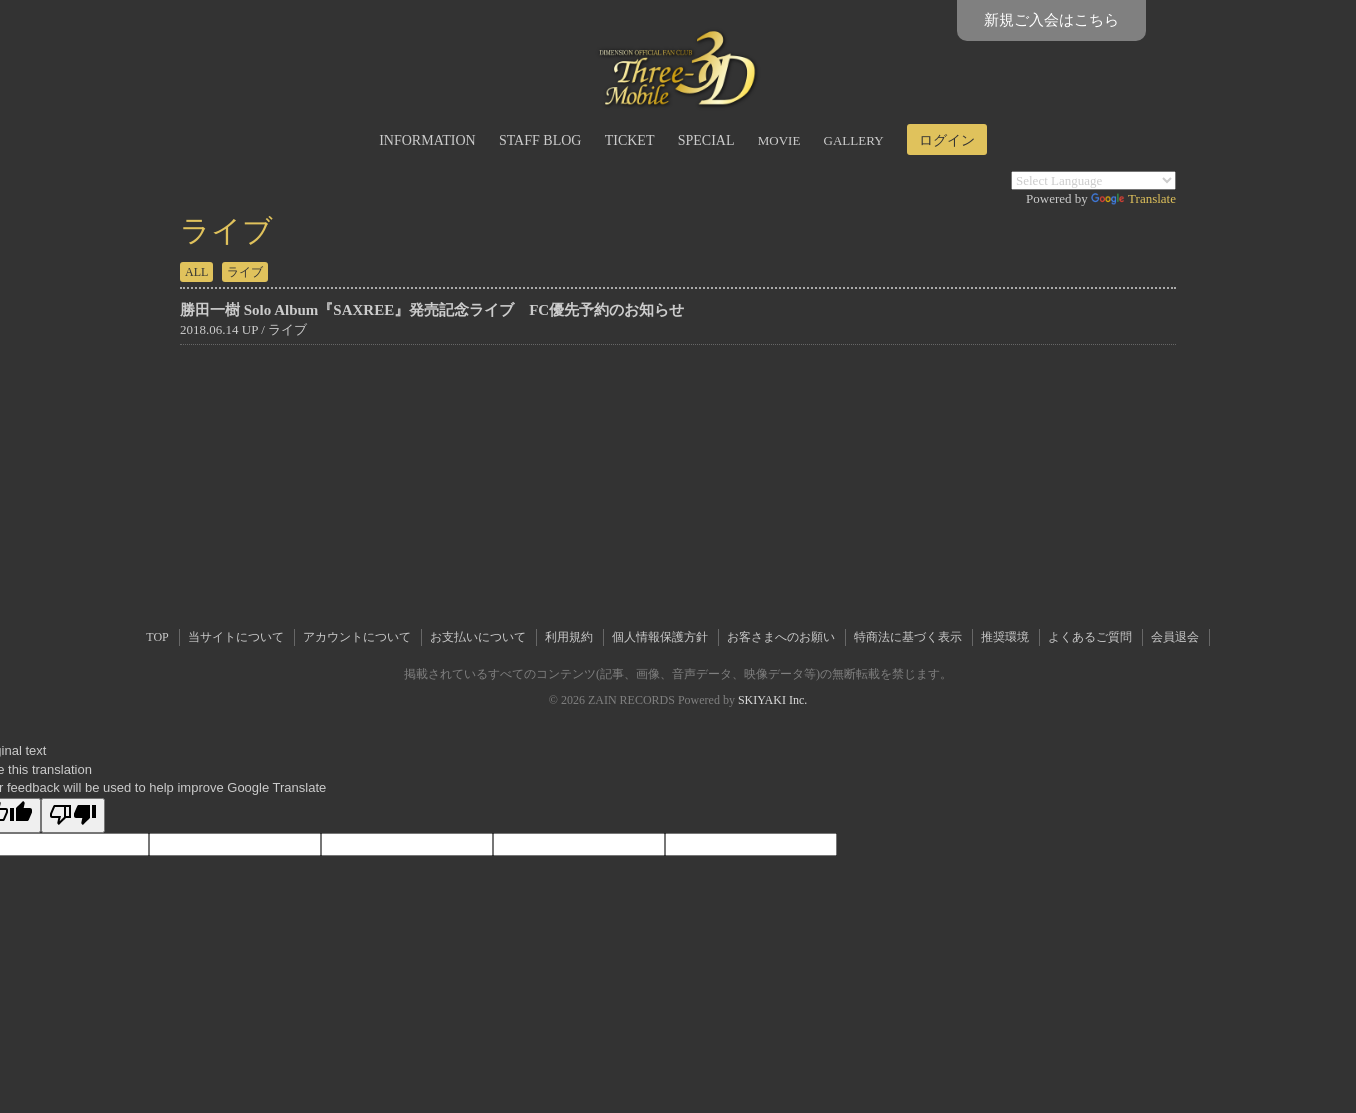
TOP (157, 637)
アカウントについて (357, 637)
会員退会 (1175, 637)
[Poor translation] (73, 816)
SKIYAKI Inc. (772, 700)
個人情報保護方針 (660, 637)
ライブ (245, 272)
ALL (196, 272)
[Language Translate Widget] (1093, 180)
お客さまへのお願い (781, 637)
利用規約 (569, 637)
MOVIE (779, 140)
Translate (1133, 198)
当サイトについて (236, 637)
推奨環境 (1005, 637)
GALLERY (854, 140)
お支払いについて (478, 637)
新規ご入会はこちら (1051, 20)
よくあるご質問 (1090, 637)
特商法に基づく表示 (908, 637)
